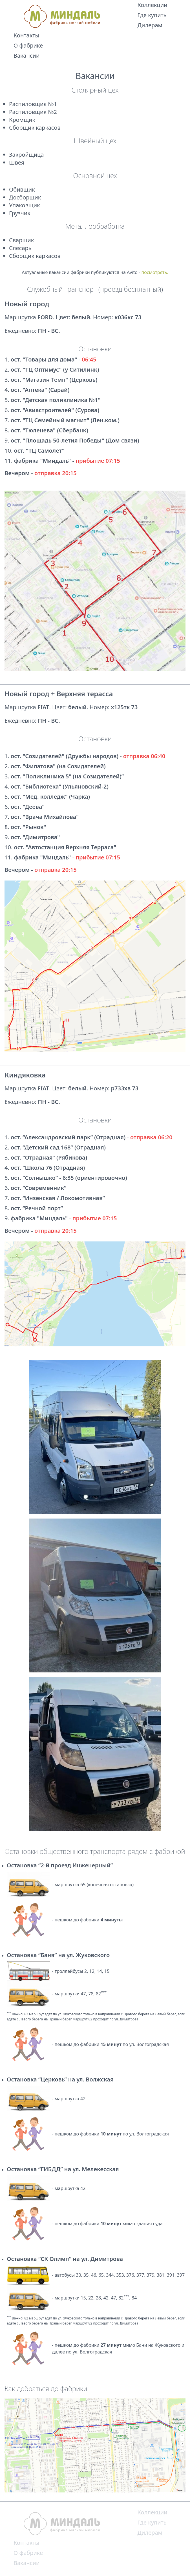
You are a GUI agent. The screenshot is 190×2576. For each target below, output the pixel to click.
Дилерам (149, 25)
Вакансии (26, 55)
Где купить (151, 15)
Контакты (26, 35)
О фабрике (28, 45)
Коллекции (152, 5)
